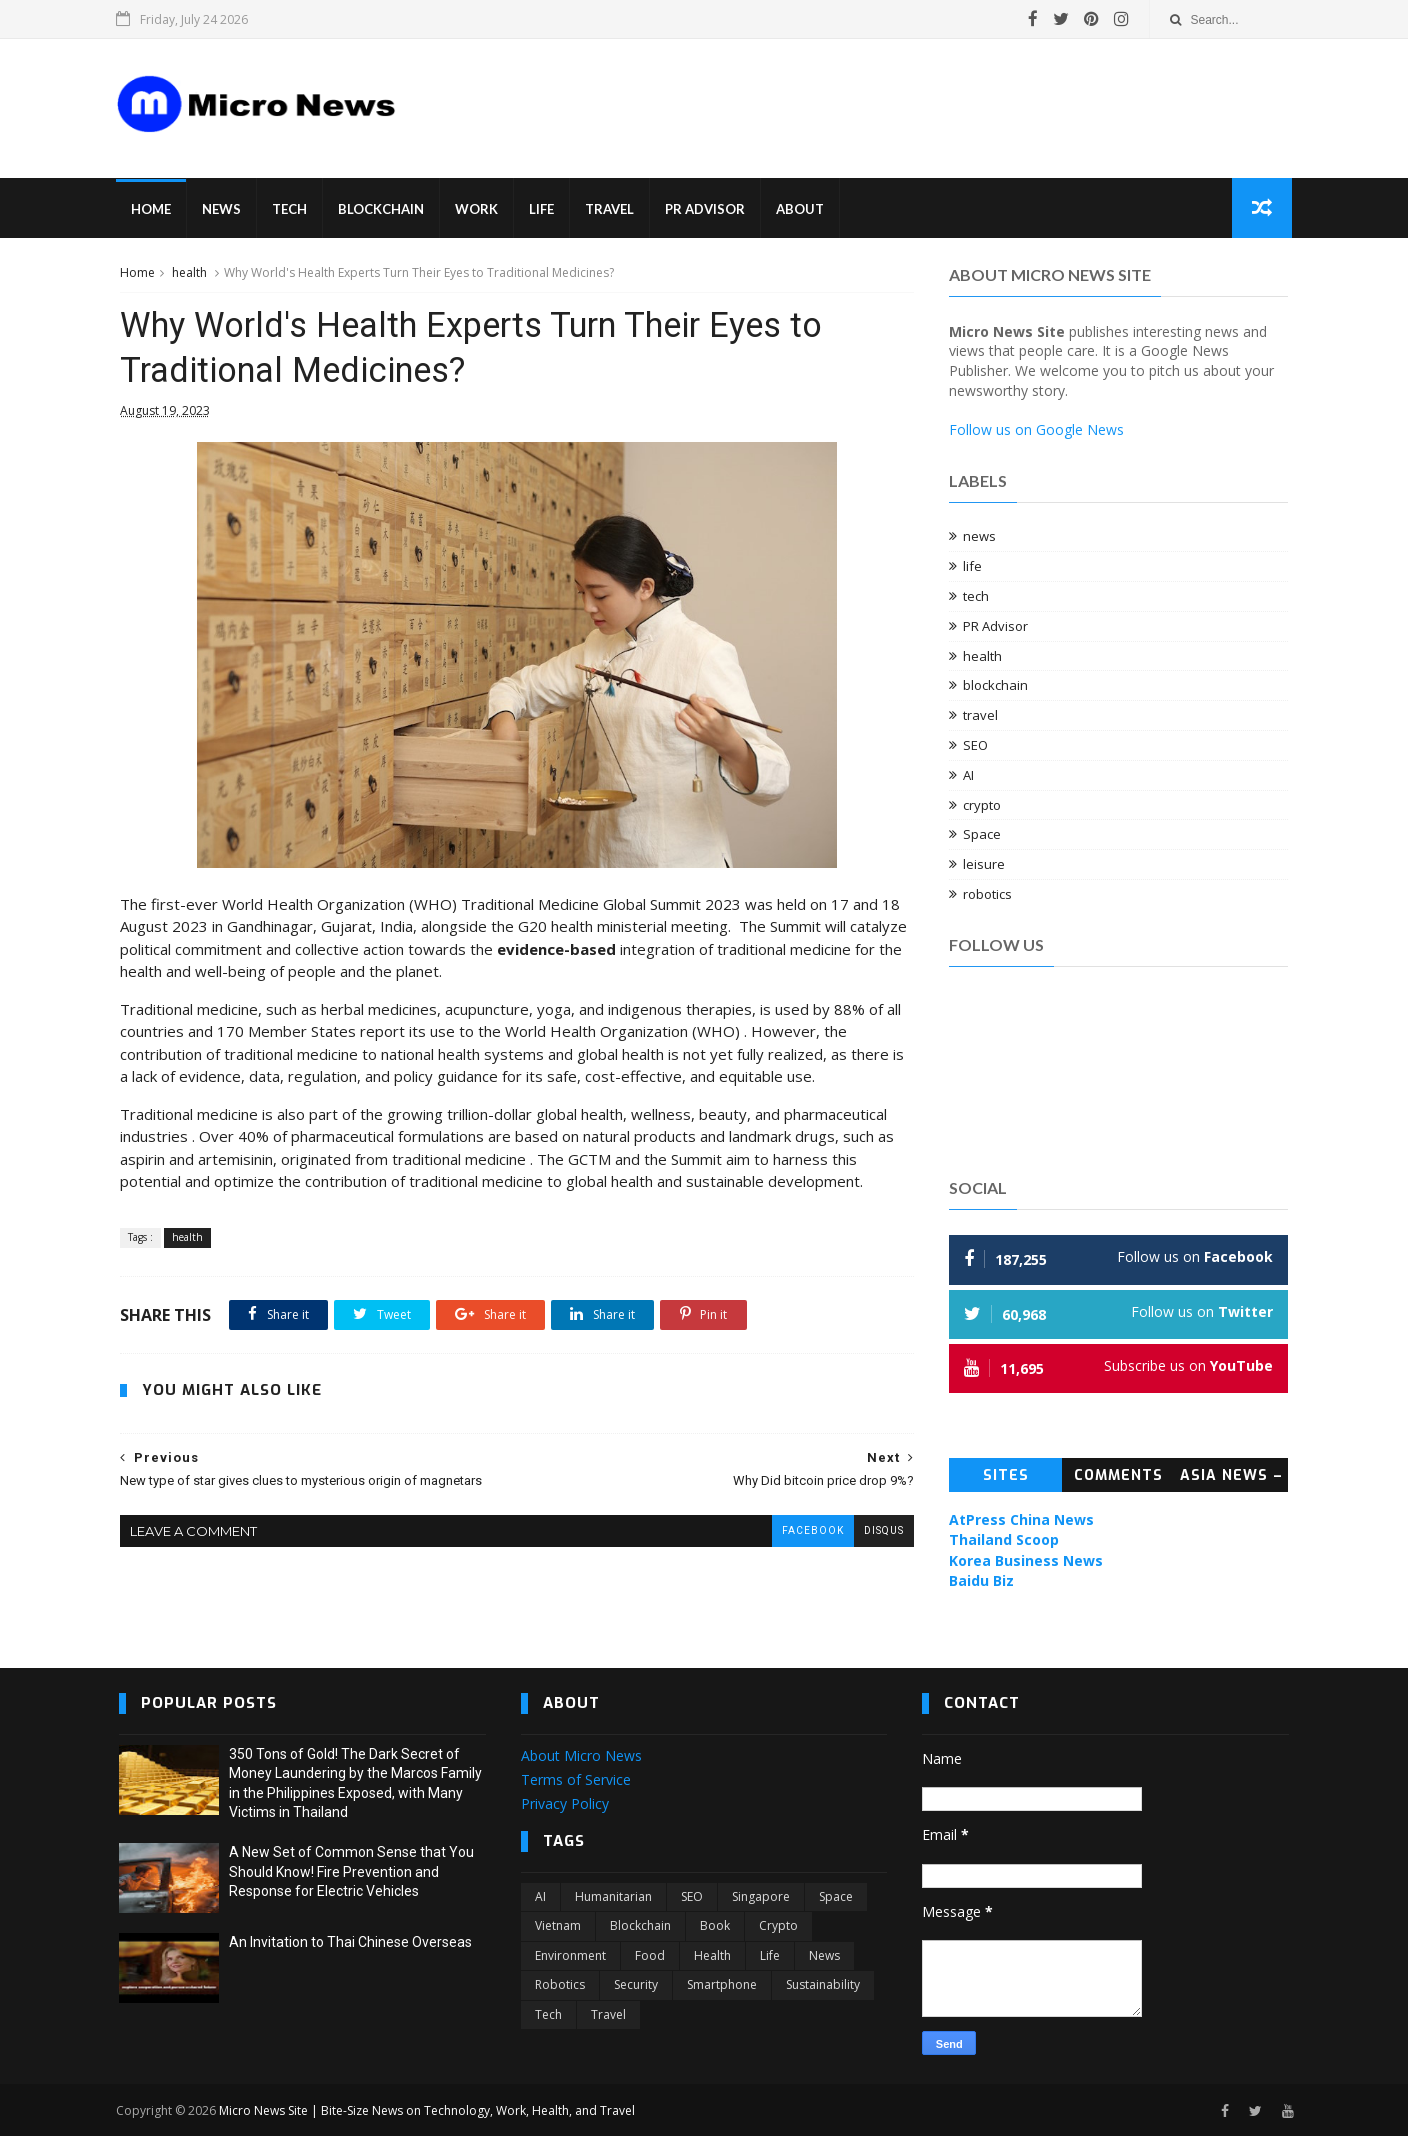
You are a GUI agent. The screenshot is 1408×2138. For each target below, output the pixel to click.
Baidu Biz (982, 1581)
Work (479, 210)
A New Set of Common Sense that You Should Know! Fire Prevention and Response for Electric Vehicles (351, 1873)
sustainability (823, 1986)
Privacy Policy (565, 1804)
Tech (292, 210)
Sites (1006, 1476)
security (636, 1986)
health (188, 273)
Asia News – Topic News (1232, 1480)
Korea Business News (1027, 1561)
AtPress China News (1022, 1520)
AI (969, 776)
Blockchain (384, 210)
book (715, 1927)
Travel (612, 210)
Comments (1119, 1476)
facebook (798, 1533)
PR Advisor (708, 210)
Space (983, 836)
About (803, 210)
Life (544, 210)
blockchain (996, 687)
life (973, 567)
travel (981, 716)
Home (154, 210)
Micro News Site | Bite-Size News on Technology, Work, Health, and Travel (430, 2111)
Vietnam (558, 1927)
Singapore (761, 1898)
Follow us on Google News (1037, 430)
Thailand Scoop (1005, 1540)
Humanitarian (613, 1898)
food (650, 1956)
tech (977, 597)
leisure (985, 865)
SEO (976, 746)
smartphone (722, 1986)
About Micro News (581, 1757)
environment (570, 1956)
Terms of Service (576, 1781)
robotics (988, 895)
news (980, 538)
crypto (983, 806)
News (224, 210)
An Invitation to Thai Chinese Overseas (350, 1944)
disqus (869, 1533)
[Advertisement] (794, 94)
